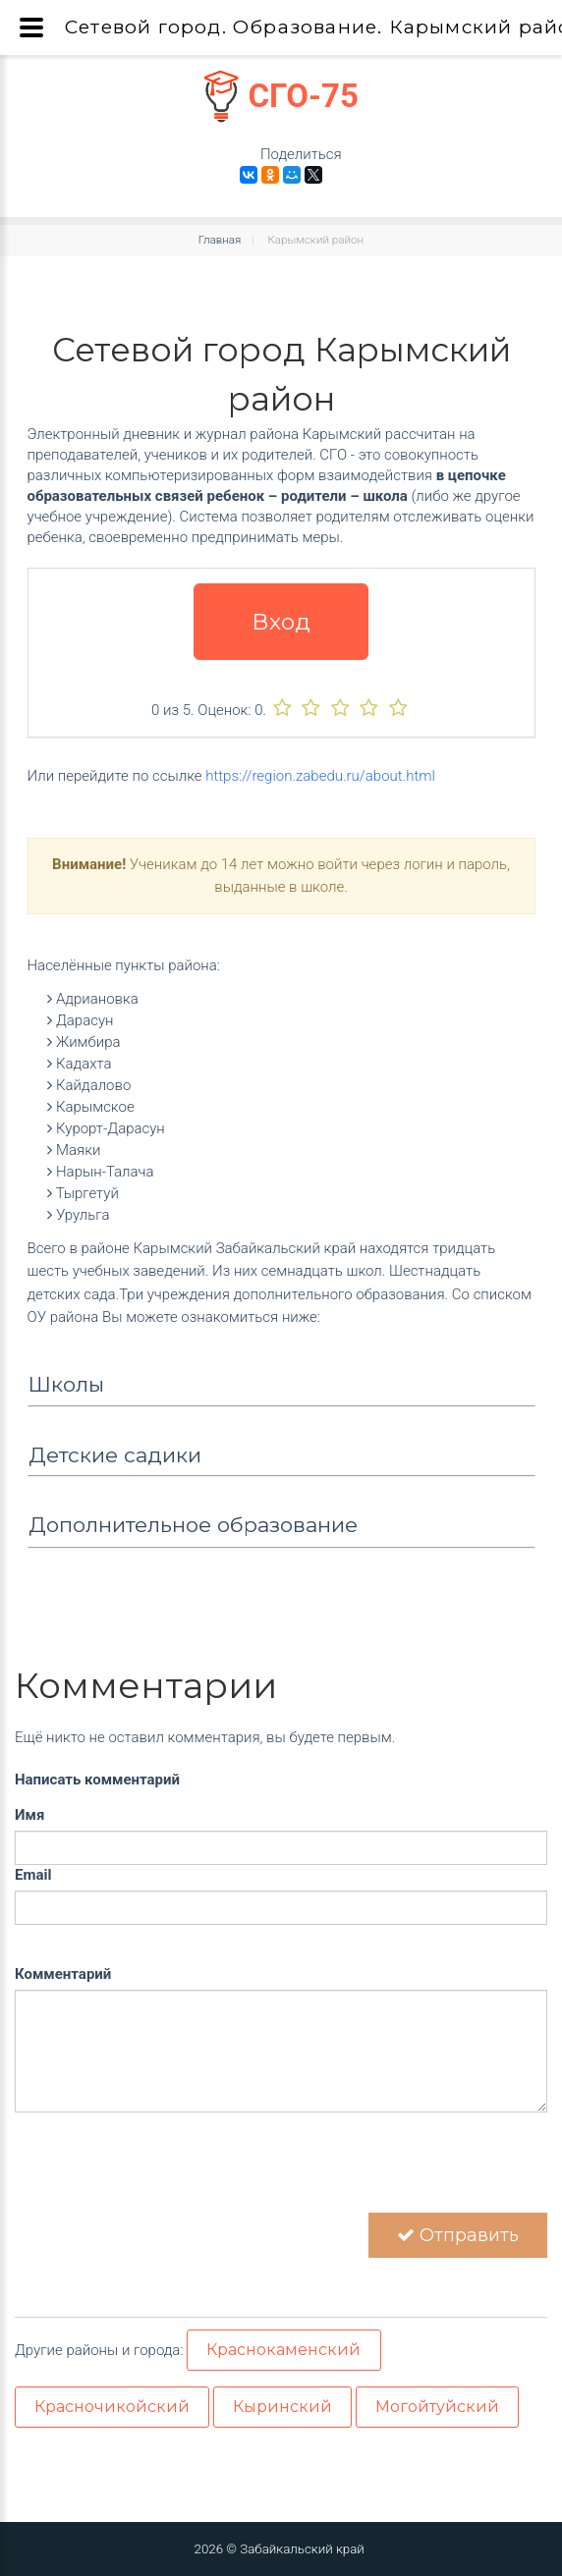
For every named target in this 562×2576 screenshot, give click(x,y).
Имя (29, 1815)
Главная (220, 240)
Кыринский (282, 2406)
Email (33, 1875)
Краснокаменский (283, 2349)
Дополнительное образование (193, 1524)
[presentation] (164, 2174)
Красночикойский (112, 2406)
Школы (66, 1384)
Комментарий (63, 1974)
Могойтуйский (437, 2406)
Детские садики (114, 1455)
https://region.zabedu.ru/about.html (320, 776)
